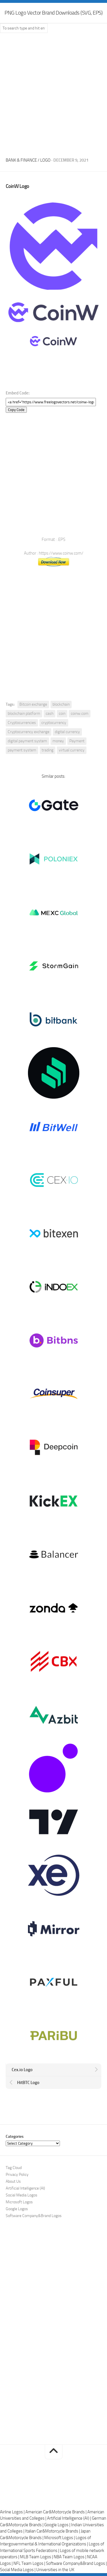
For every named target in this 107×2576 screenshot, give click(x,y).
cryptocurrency (53, 722)
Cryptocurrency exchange (28, 731)
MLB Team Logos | (37, 2556)
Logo (45, 160)
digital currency (67, 731)
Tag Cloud (14, 2167)
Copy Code (16, 410)
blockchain (61, 704)
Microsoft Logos (19, 2202)
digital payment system (27, 741)
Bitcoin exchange (33, 704)
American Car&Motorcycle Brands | (56, 2512)
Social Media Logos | (18, 2569)
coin (62, 713)
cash (49, 713)
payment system (22, 750)
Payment (76, 741)
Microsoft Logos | (60, 2537)
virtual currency (71, 750)
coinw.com (79, 713)
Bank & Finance (21, 160)
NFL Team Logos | (29, 2563)
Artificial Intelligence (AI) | (69, 2518)
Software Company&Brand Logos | (76, 2563)
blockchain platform (24, 713)
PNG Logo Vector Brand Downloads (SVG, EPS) (53, 12)
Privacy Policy (17, 2174)
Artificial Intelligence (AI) (25, 2188)
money (58, 741)
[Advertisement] (53, 93)
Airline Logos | (12, 2512)
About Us (13, 2181)
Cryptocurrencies (22, 722)
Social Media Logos (21, 2195)
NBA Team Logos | (70, 2556)
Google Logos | (57, 2524)
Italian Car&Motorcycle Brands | (53, 2531)
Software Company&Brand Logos (34, 2215)
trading (47, 750)
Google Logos (17, 2208)
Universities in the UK (55, 2569)
